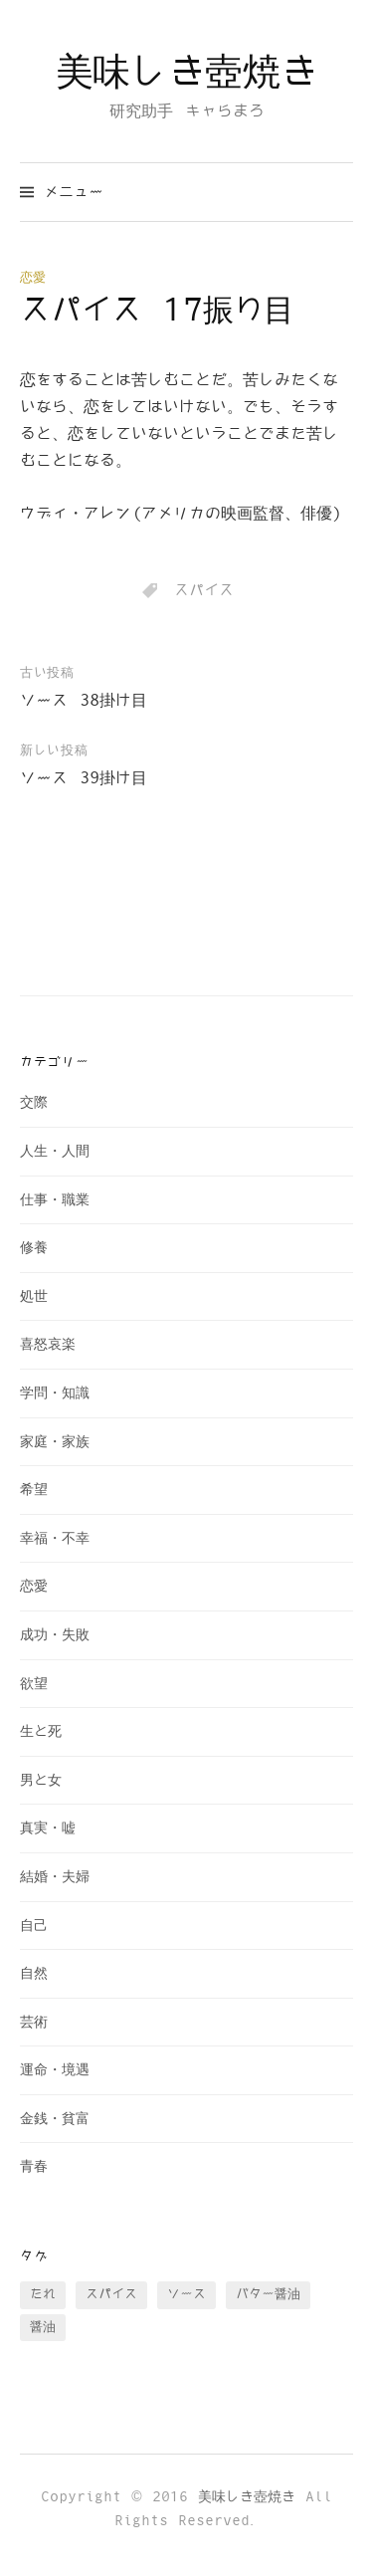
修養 (34, 1247)
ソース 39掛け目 (83, 778)
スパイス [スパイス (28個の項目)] (111, 2294)
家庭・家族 (55, 1441)
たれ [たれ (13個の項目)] (43, 2294)
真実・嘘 (48, 1828)
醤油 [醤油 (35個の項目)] (43, 2327)
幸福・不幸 (55, 1538)
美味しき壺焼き (186, 73)
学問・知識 (55, 1393)
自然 (34, 1973)
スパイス (204, 590)
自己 (34, 1925)
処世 (34, 1296)
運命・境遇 (55, 2069)
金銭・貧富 (55, 2118)
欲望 (34, 1683)
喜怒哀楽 (48, 1344)
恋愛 (33, 278)
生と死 (41, 1731)
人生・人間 (55, 1151)
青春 (34, 2166)
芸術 (34, 2022)
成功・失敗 (55, 1634)
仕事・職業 (55, 1199)
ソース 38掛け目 (83, 701)
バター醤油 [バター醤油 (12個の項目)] (268, 2294)
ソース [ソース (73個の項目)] (186, 2294)
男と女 (41, 1780)
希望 (34, 1489)
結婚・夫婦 (55, 1876)
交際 (34, 1102)
